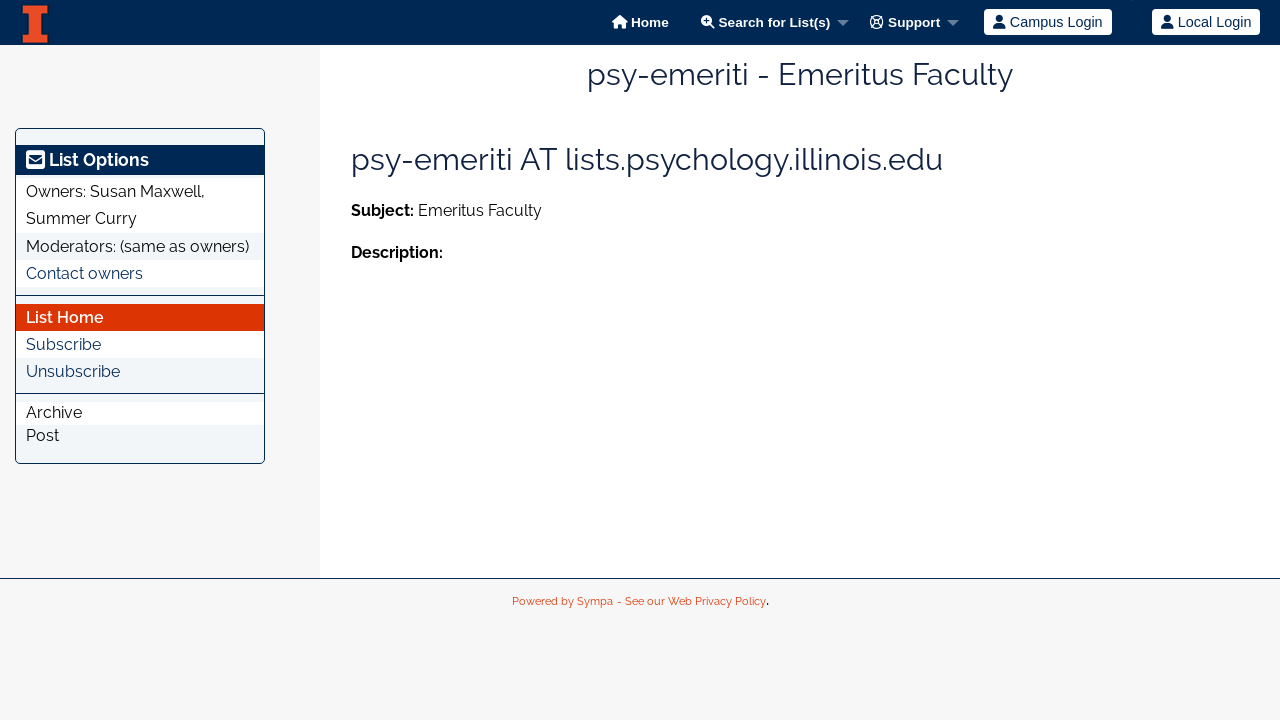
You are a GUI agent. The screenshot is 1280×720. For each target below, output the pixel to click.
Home (640, 22)
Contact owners (84, 273)
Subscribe (63, 344)
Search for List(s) (766, 22)
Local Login (1206, 22)
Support (905, 22)
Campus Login (1048, 22)
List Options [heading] (87, 159)
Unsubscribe (73, 371)
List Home (65, 317)
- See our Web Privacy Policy (691, 601)
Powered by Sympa (562, 601)
